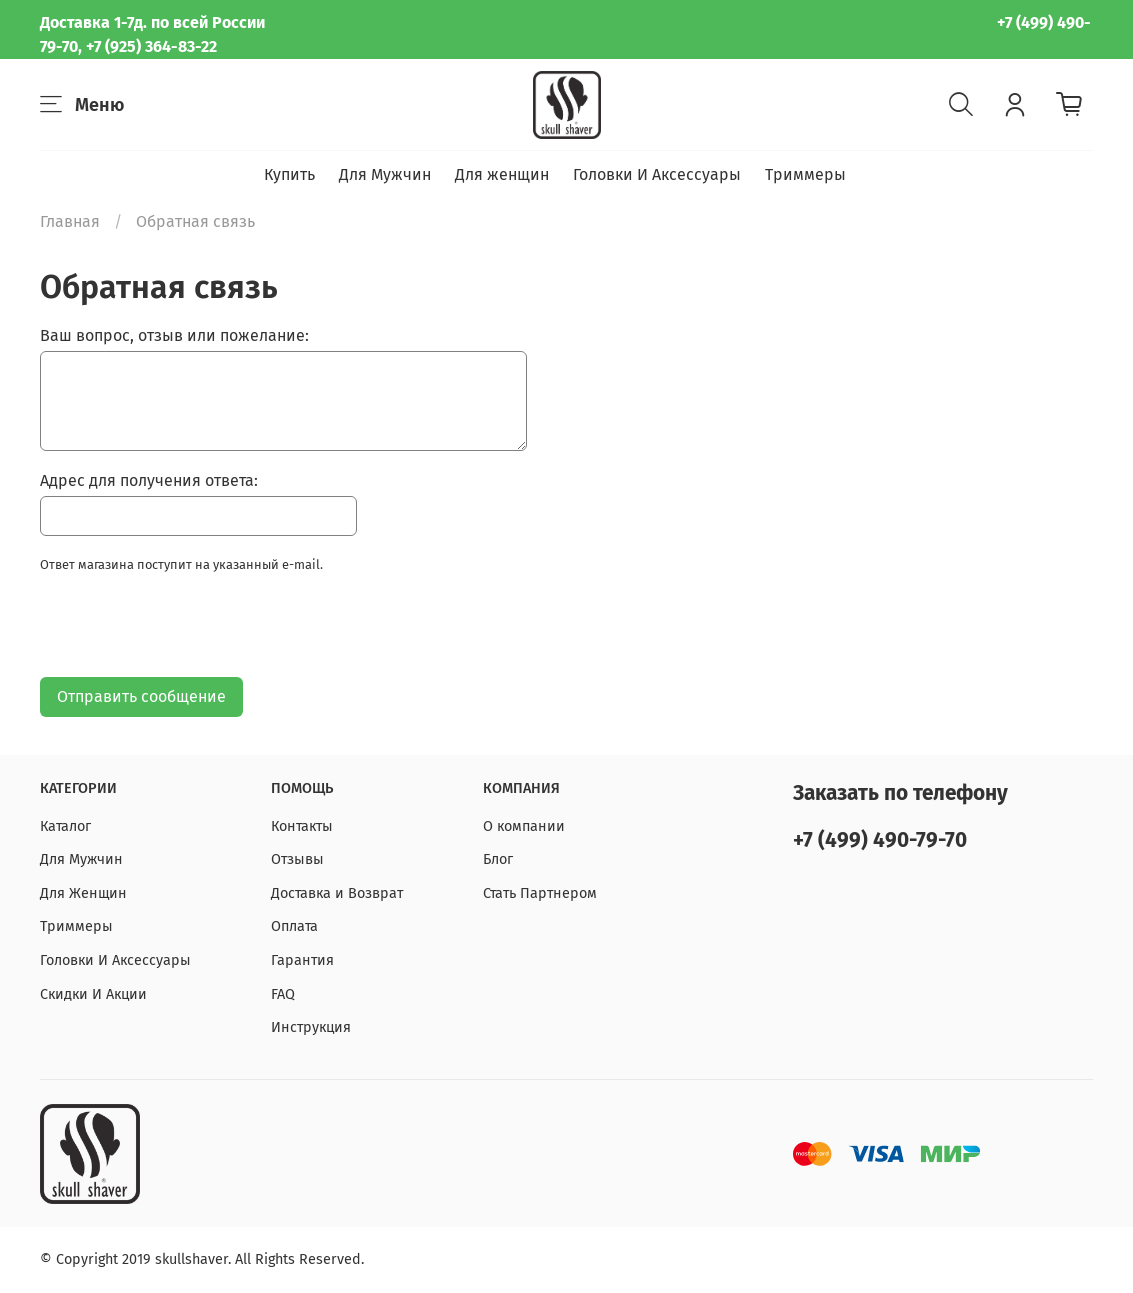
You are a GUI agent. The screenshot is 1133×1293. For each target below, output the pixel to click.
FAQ (283, 994)
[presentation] (192, 631)
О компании (524, 826)
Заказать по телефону (900, 793)
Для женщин (502, 174)
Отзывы (297, 859)
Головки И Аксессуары (657, 174)
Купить (289, 174)
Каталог (65, 826)
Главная (70, 221)
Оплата (294, 926)
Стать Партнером (540, 893)
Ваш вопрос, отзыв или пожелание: (174, 335)
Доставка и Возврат (337, 893)
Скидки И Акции (93, 994)
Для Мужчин (385, 174)
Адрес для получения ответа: (149, 480)
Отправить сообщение (141, 696)
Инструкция (311, 1027)
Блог (498, 859)
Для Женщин (83, 893)
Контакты (302, 826)
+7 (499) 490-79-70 (880, 840)
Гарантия (302, 960)
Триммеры (805, 174)
